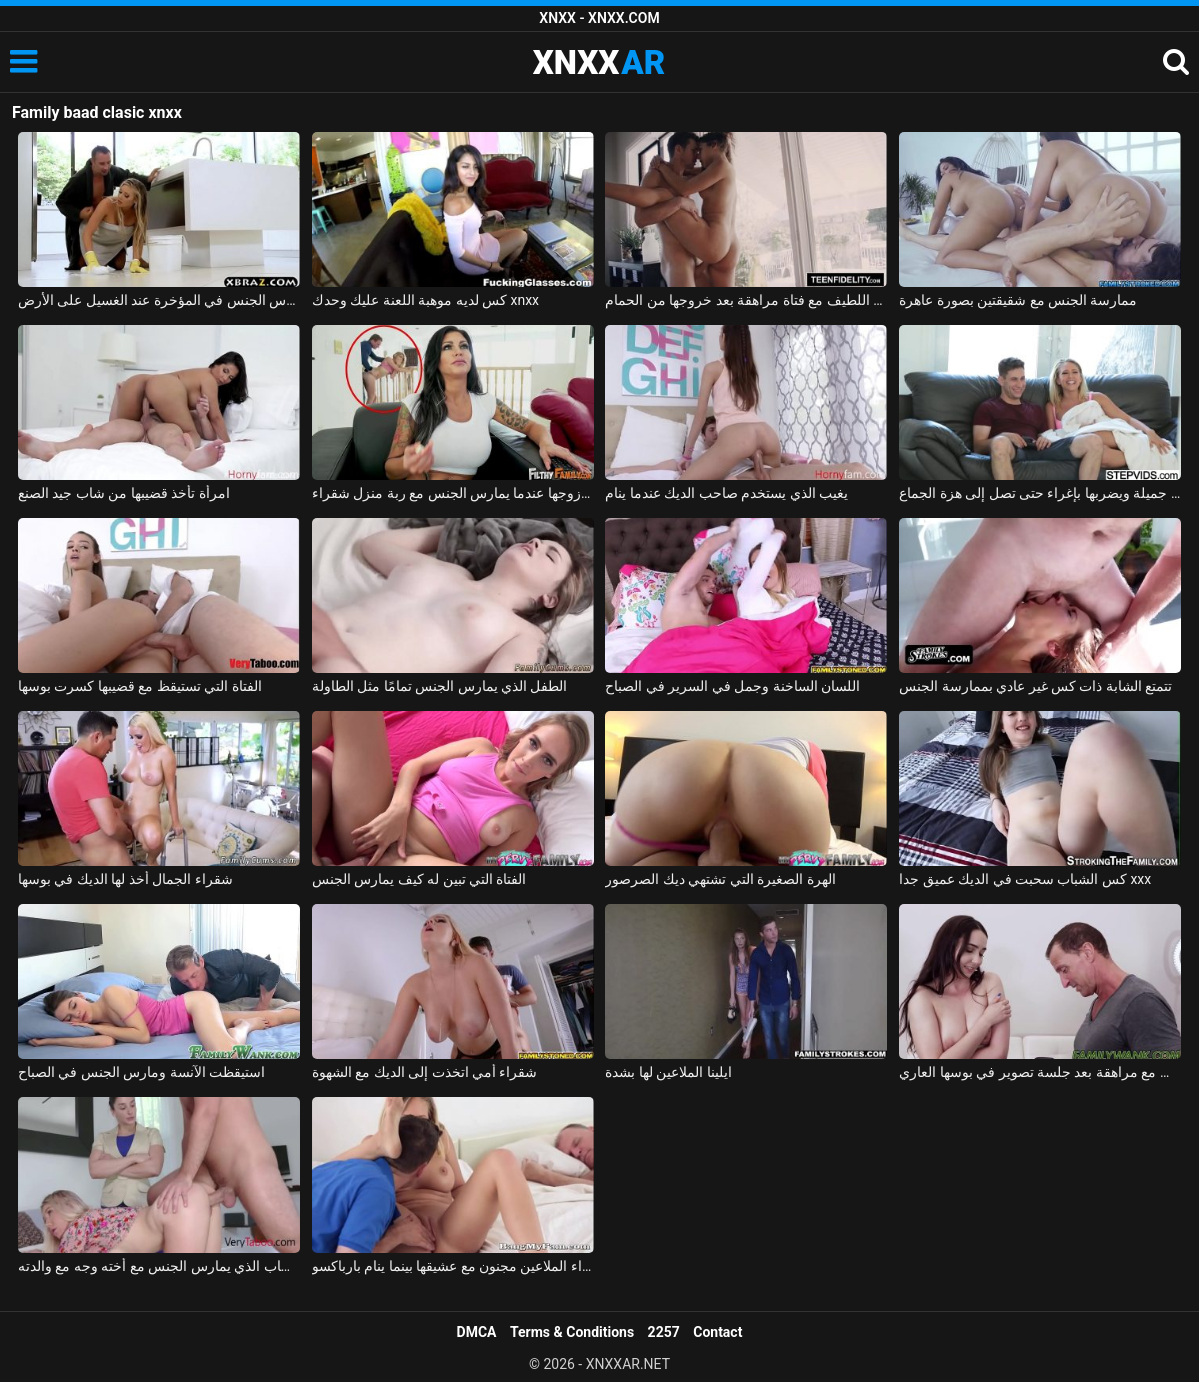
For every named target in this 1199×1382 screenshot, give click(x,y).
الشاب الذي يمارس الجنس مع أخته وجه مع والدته (159, 1266)
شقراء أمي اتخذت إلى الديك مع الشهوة (425, 1072)
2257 (664, 1332)
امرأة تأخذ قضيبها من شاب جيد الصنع (124, 493)
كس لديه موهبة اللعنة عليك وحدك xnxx (425, 300)
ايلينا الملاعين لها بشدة (668, 1072)
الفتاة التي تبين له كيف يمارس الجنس (419, 879)
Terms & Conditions (572, 1332)
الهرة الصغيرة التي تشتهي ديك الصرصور (720, 879)
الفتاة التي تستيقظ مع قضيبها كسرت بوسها (140, 686)
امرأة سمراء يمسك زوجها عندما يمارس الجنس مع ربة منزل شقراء (453, 493)
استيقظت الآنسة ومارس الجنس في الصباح (141, 1072)
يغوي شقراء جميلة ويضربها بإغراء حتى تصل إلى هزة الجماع (1040, 493)
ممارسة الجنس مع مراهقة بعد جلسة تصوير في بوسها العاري (1040, 1072)
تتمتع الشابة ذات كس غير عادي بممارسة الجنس (1035, 686)
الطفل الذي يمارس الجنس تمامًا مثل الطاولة (440, 686)
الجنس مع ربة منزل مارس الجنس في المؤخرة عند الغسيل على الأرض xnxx (159, 300)
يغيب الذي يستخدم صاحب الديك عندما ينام (726, 493)
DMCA (477, 1332)
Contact (717, 1332)
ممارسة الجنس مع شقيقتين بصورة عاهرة (1018, 300)
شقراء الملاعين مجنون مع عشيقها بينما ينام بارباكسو (453, 1266)
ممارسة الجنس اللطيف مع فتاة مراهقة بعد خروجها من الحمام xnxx (746, 300)
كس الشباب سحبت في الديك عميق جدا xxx (1025, 879)
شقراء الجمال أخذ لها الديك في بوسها (125, 879)
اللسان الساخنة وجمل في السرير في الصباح (732, 686)
